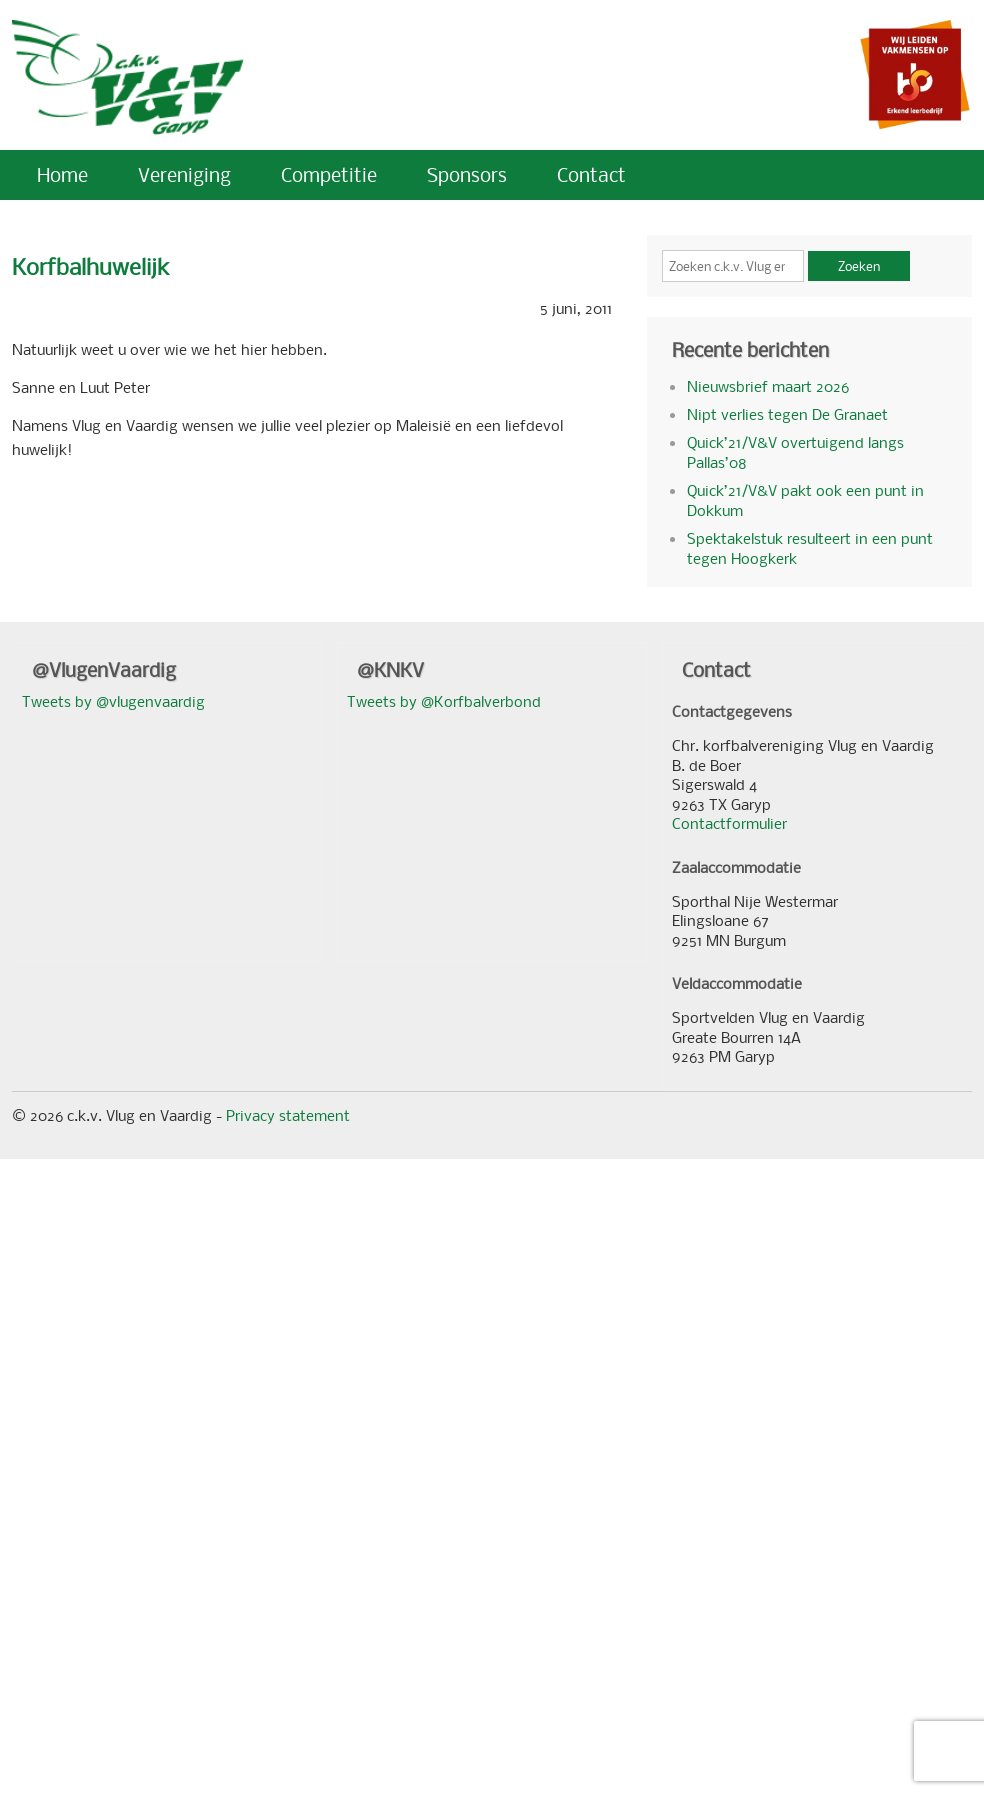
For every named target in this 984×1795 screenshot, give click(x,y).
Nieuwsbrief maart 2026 (768, 386)
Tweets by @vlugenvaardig (113, 701)
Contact (591, 174)
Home (62, 174)
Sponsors (467, 174)
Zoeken (859, 266)
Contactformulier (729, 823)
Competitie (329, 174)
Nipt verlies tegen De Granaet (787, 414)
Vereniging (184, 174)
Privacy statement (288, 1115)
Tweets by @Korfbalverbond (444, 701)
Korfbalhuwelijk (91, 266)
